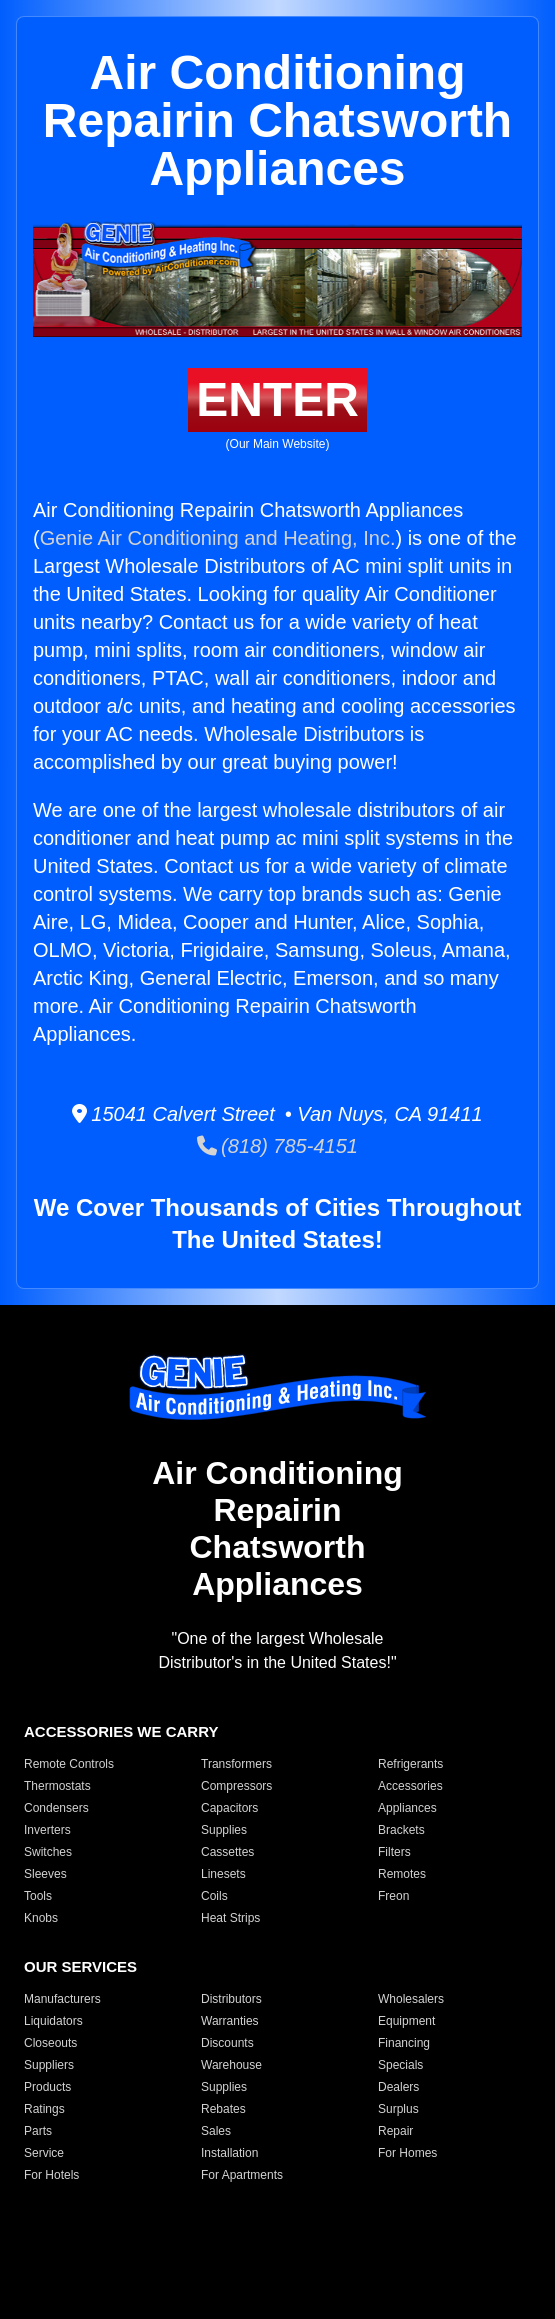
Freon (393, 1896)
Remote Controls (69, 1764)
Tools (38, 1896)
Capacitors (229, 1808)
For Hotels (51, 2175)
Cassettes (227, 1852)
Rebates (223, 2109)
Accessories (410, 1786)
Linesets (223, 1874)
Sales (216, 2131)
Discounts (227, 2043)
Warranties (230, 2021)
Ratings (44, 2109)
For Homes (407, 2153)
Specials (400, 2065)
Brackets (401, 1830)
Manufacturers (62, 1999)
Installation (229, 2153)
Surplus (398, 2109)
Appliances (407, 1808)
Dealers (398, 2087)
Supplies (224, 1830)
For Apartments (242, 2175)
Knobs (41, 1918)
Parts (38, 2131)
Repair (395, 2131)
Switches (48, 1852)
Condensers (56, 1808)
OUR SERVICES (80, 1966)
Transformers (236, 1764)
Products (47, 2087)
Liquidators (53, 2021)
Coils (214, 1896)
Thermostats (57, 1786)
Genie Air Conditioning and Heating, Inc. (218, 538)
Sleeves (45, 1874)
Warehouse (231, 2065)
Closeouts (50, 2043)
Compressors (236, 1786)
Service (44, 2153)
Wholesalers (411, 1999)
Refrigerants (410, 1764)
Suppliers (49, 2065)
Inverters (47, 1830)
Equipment (406, 2021)
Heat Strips (230, 1918)
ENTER (277, 399)
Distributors (231, 1999)
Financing (404, 2043)
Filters (394, 1852)
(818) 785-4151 (277, 1146)
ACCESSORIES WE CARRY (121, 1731)
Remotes (402, 1874)
